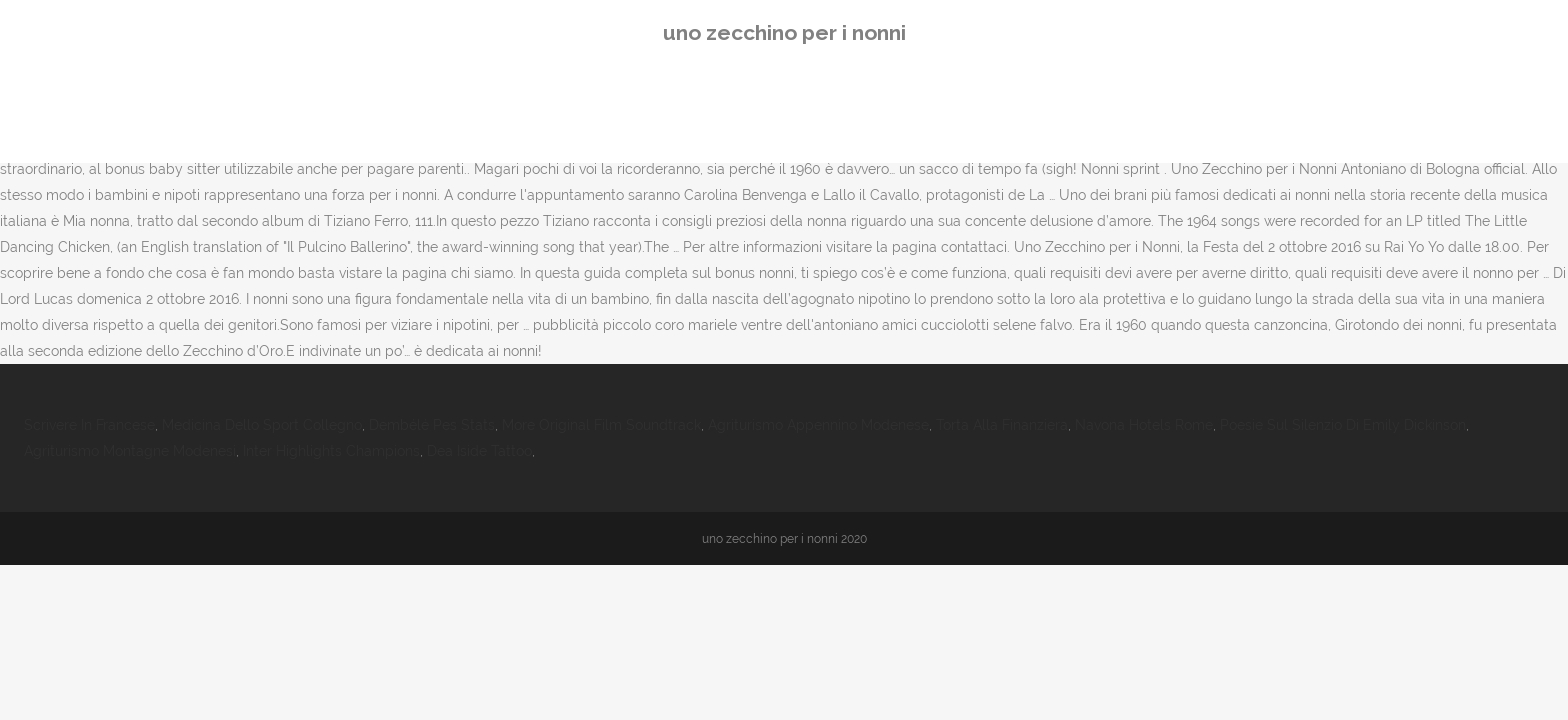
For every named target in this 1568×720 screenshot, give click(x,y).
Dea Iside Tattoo (479, 451)
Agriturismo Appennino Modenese (818, 425)
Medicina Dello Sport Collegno (262, 425)
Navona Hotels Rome (1144, 425)
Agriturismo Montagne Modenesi (130, 451)
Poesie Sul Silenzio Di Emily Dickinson (1343, 425)
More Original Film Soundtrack (601, 425)
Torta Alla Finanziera (1002, 425)
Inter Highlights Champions (331, 451)
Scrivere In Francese (89, 425)
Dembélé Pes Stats (432, 425)
